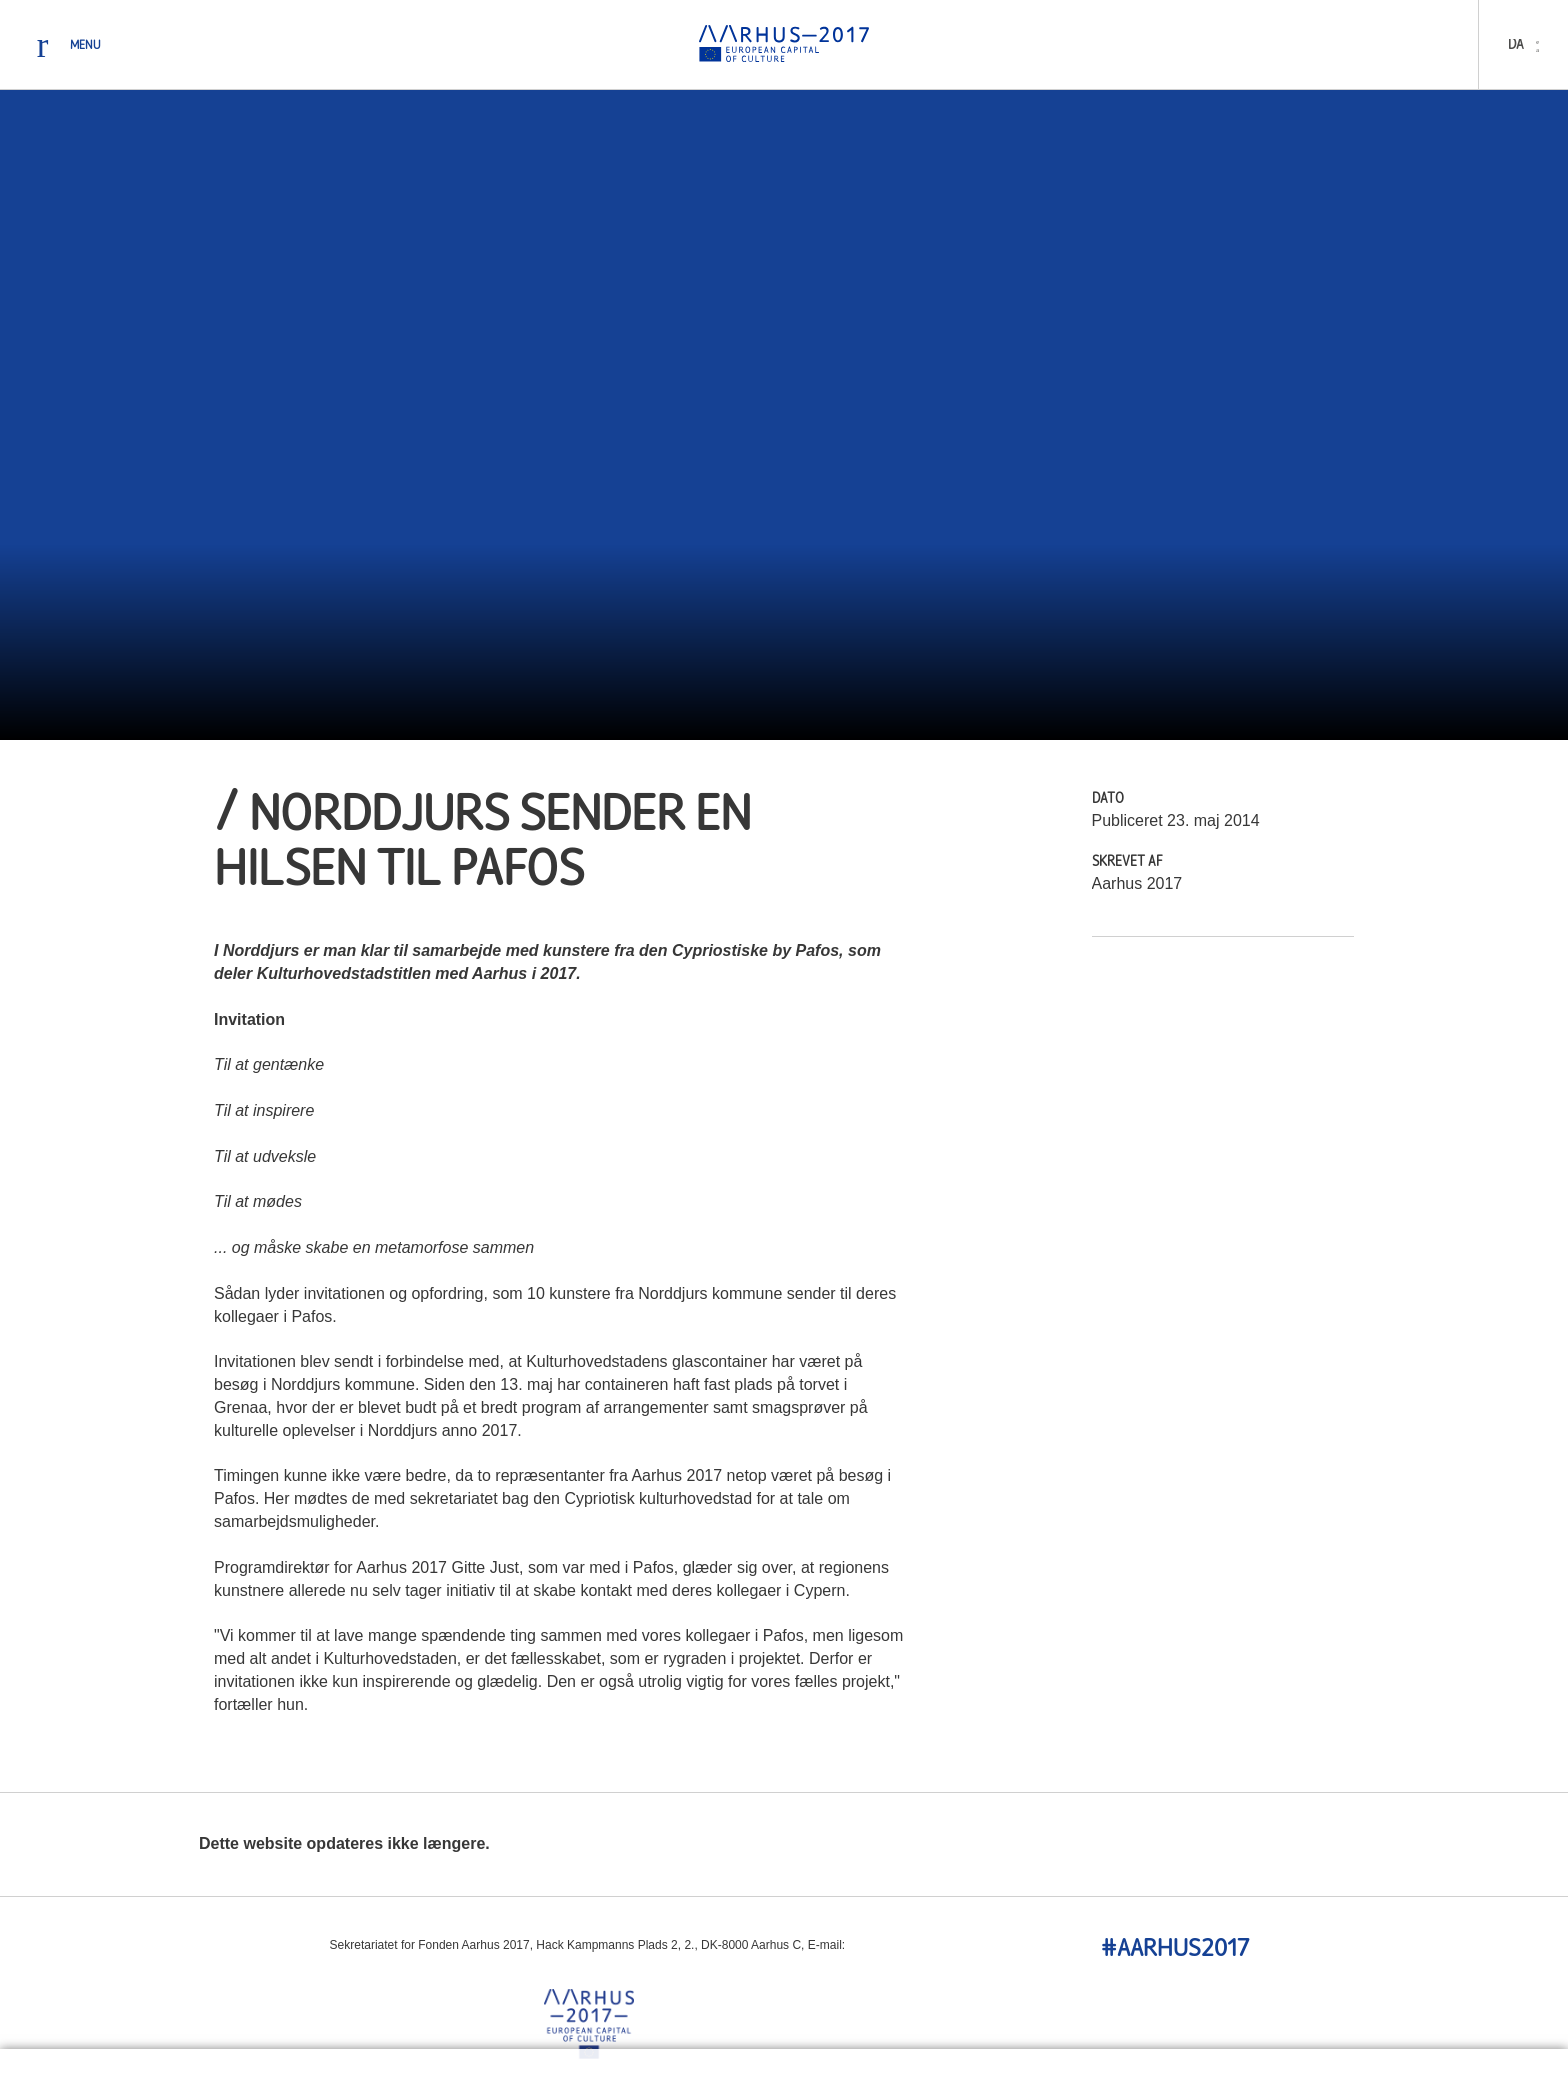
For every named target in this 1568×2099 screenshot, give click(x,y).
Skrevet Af (1127, 862)
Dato (1108, 799)
